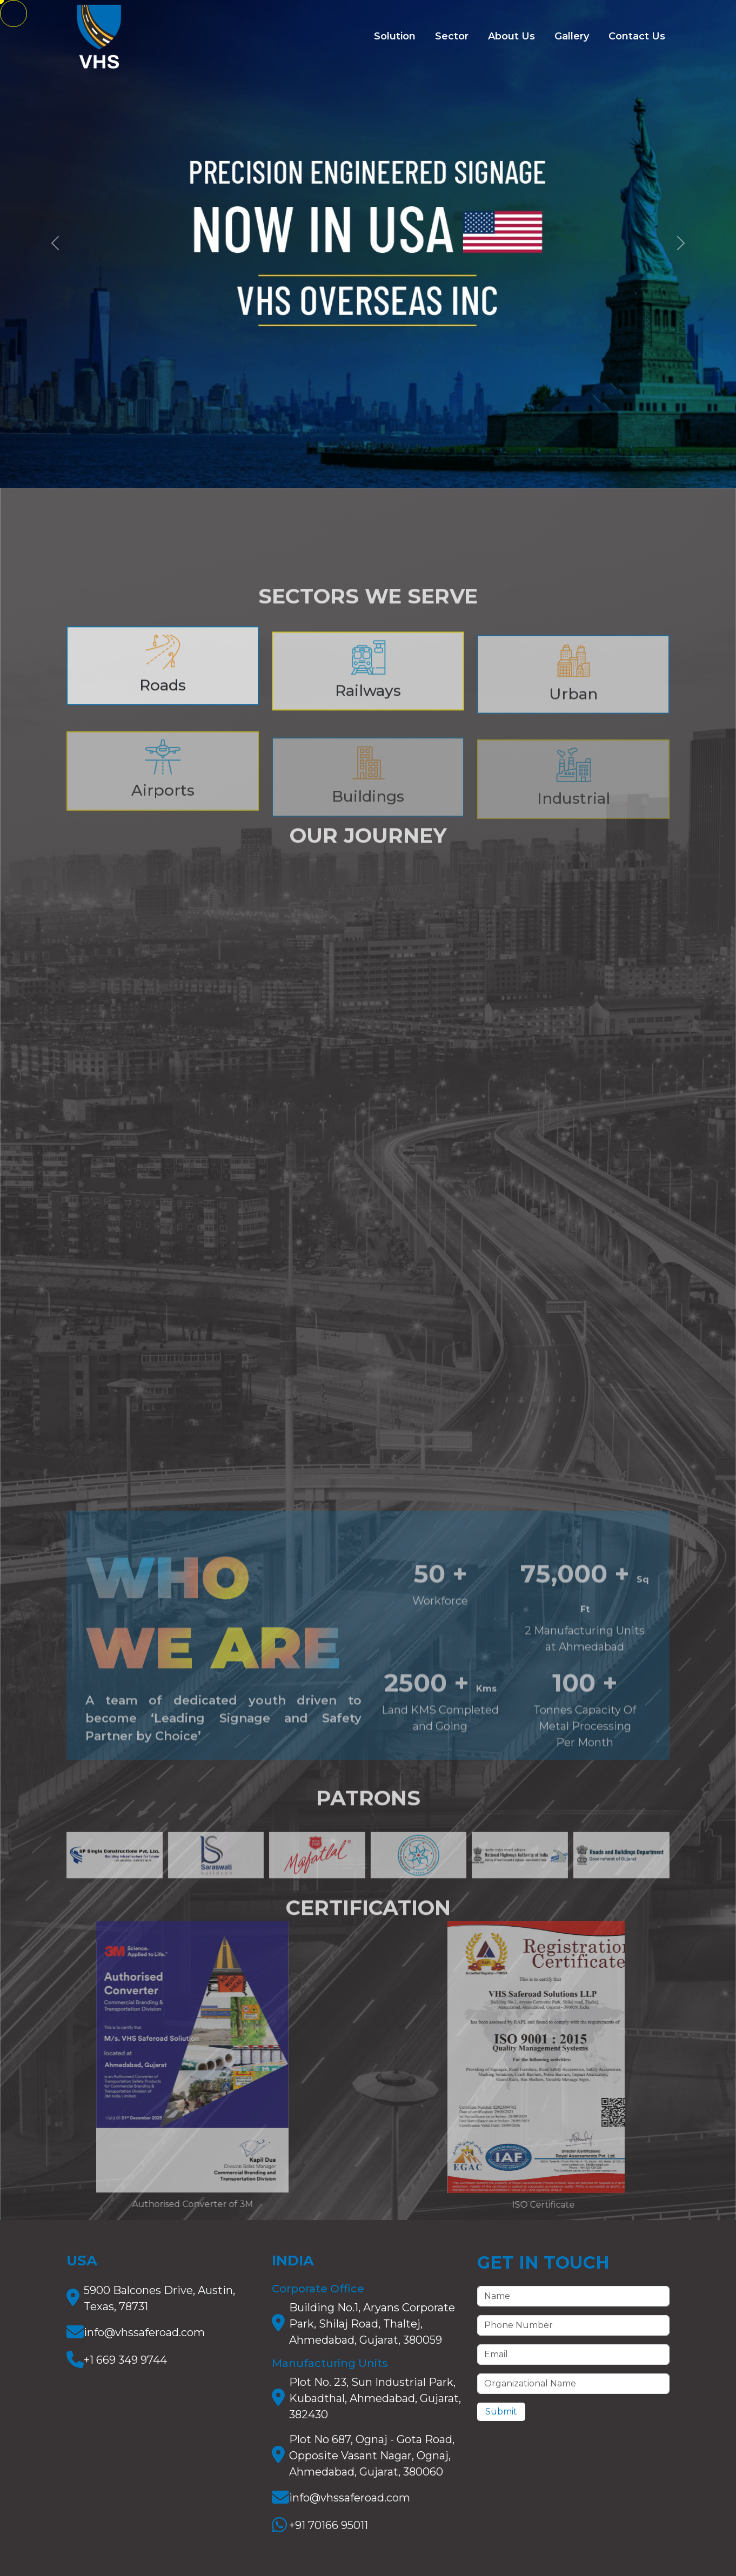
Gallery (571, 36)
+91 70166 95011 (328, 2525)
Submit (501, 2411)
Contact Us (636, 36)
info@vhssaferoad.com (144, 2332)
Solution (395, 36)
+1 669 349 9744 (125, 2359)
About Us (511, 36)
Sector (452, 36)
